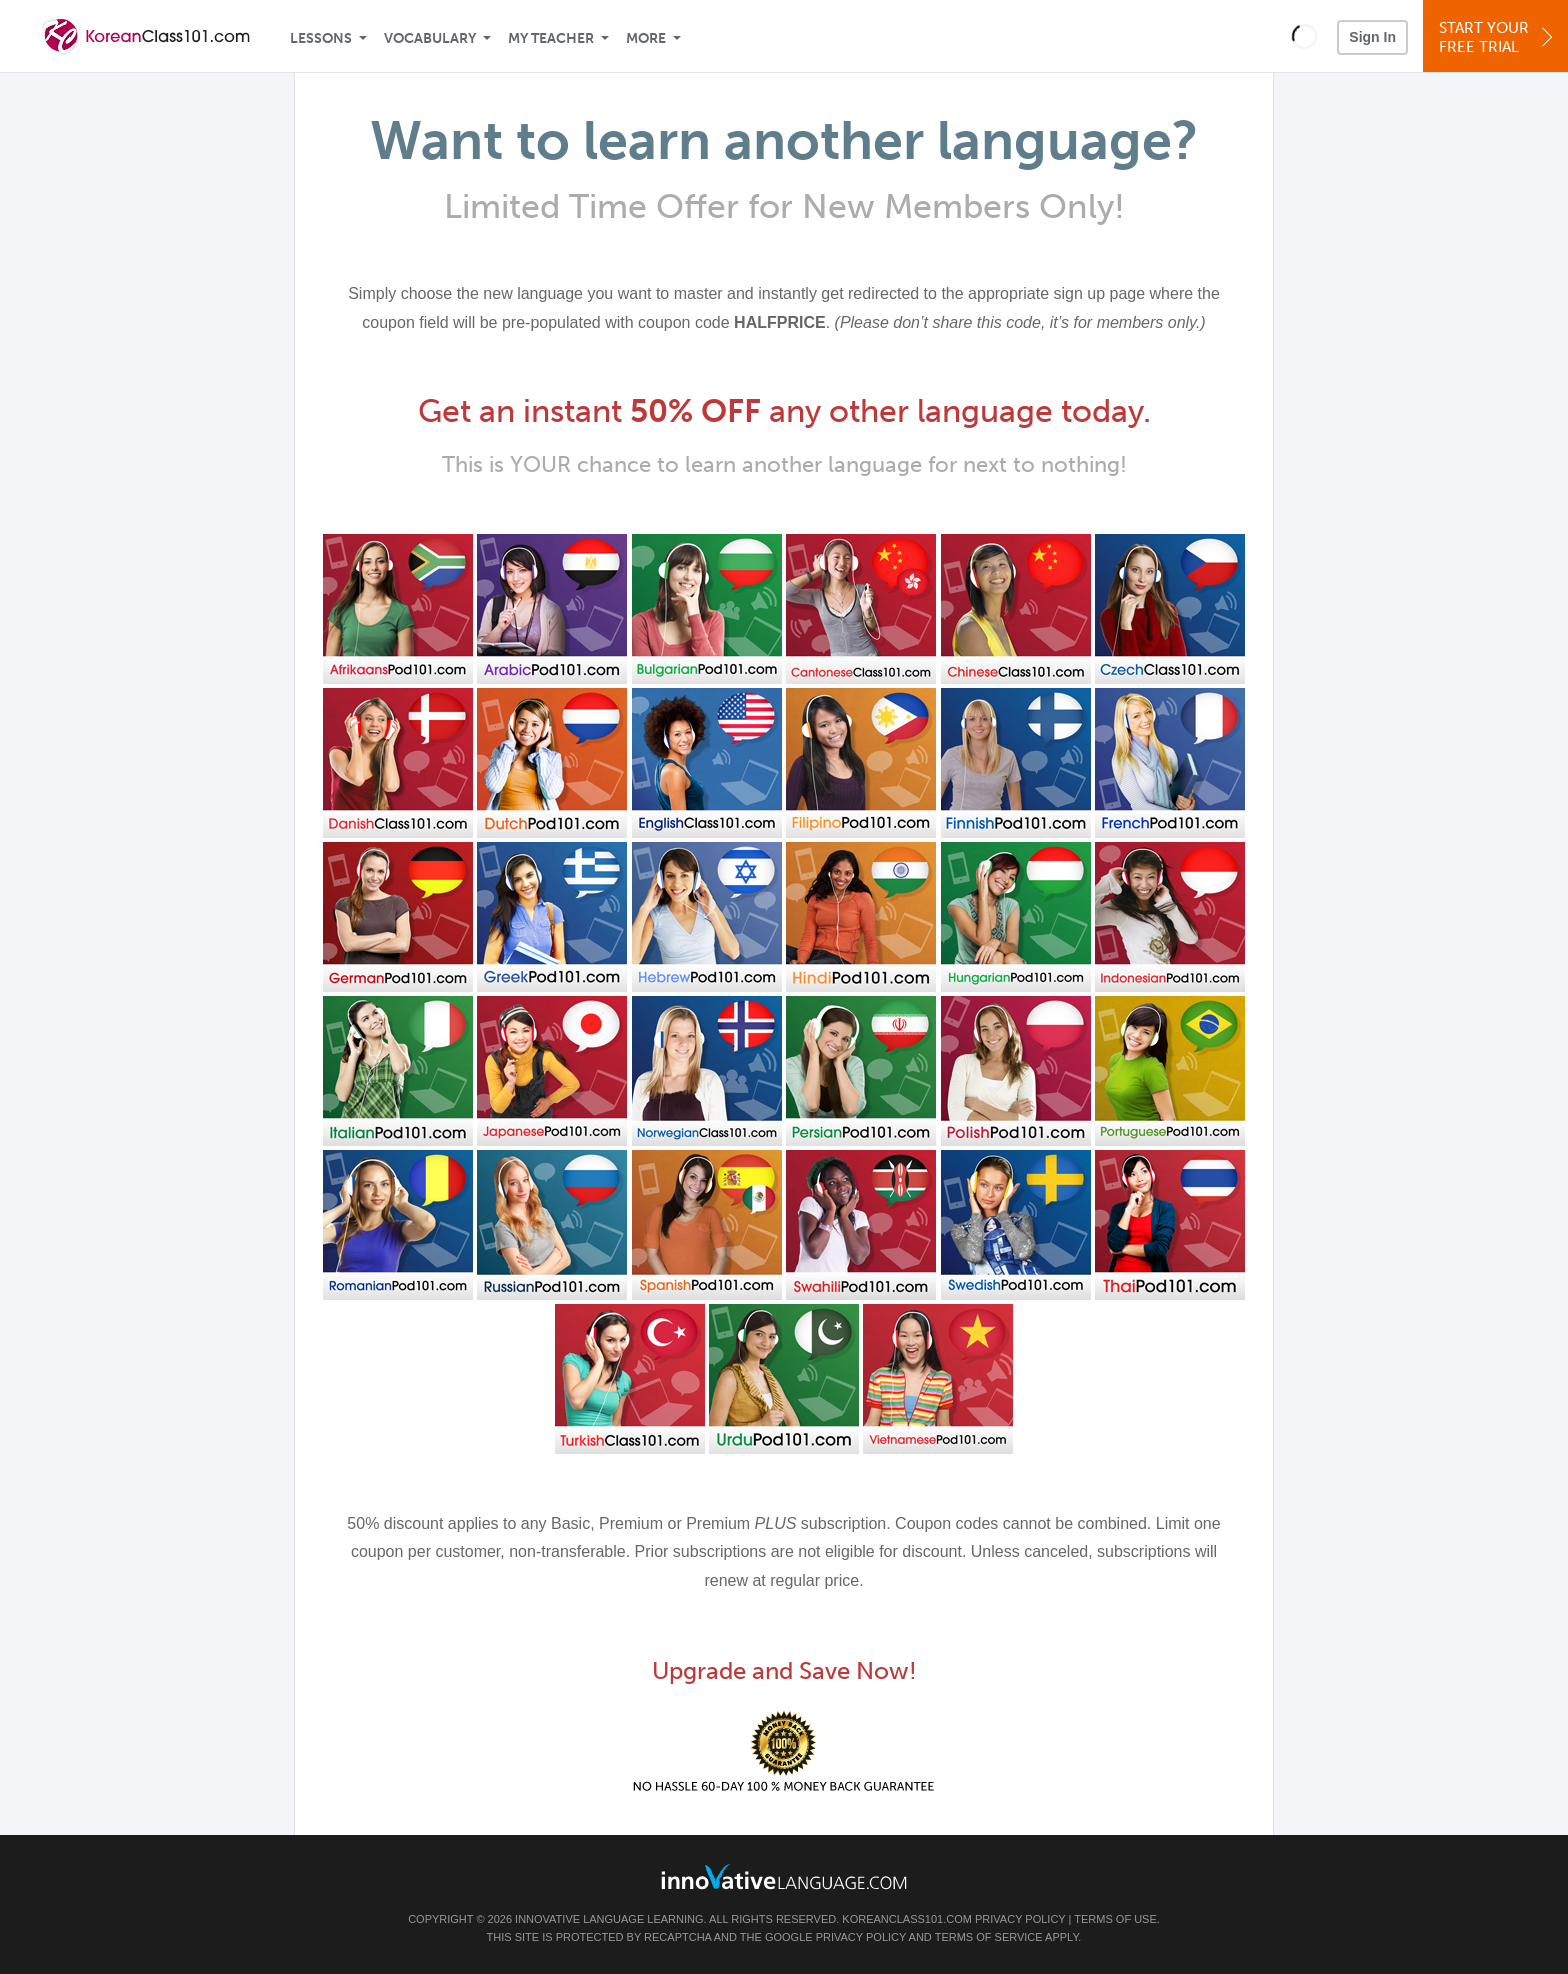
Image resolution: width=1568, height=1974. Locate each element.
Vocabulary (430, 38)
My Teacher (551, 38)
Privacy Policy (1020, 1919)
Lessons (321, 38)
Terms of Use (1115, 1919)
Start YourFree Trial (1498, 37)
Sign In (1372, 37)
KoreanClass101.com (907, 1919)
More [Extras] (646, 38)
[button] (1304, 36)
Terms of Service (989, 1937)
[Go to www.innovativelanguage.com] (784, 1876)
